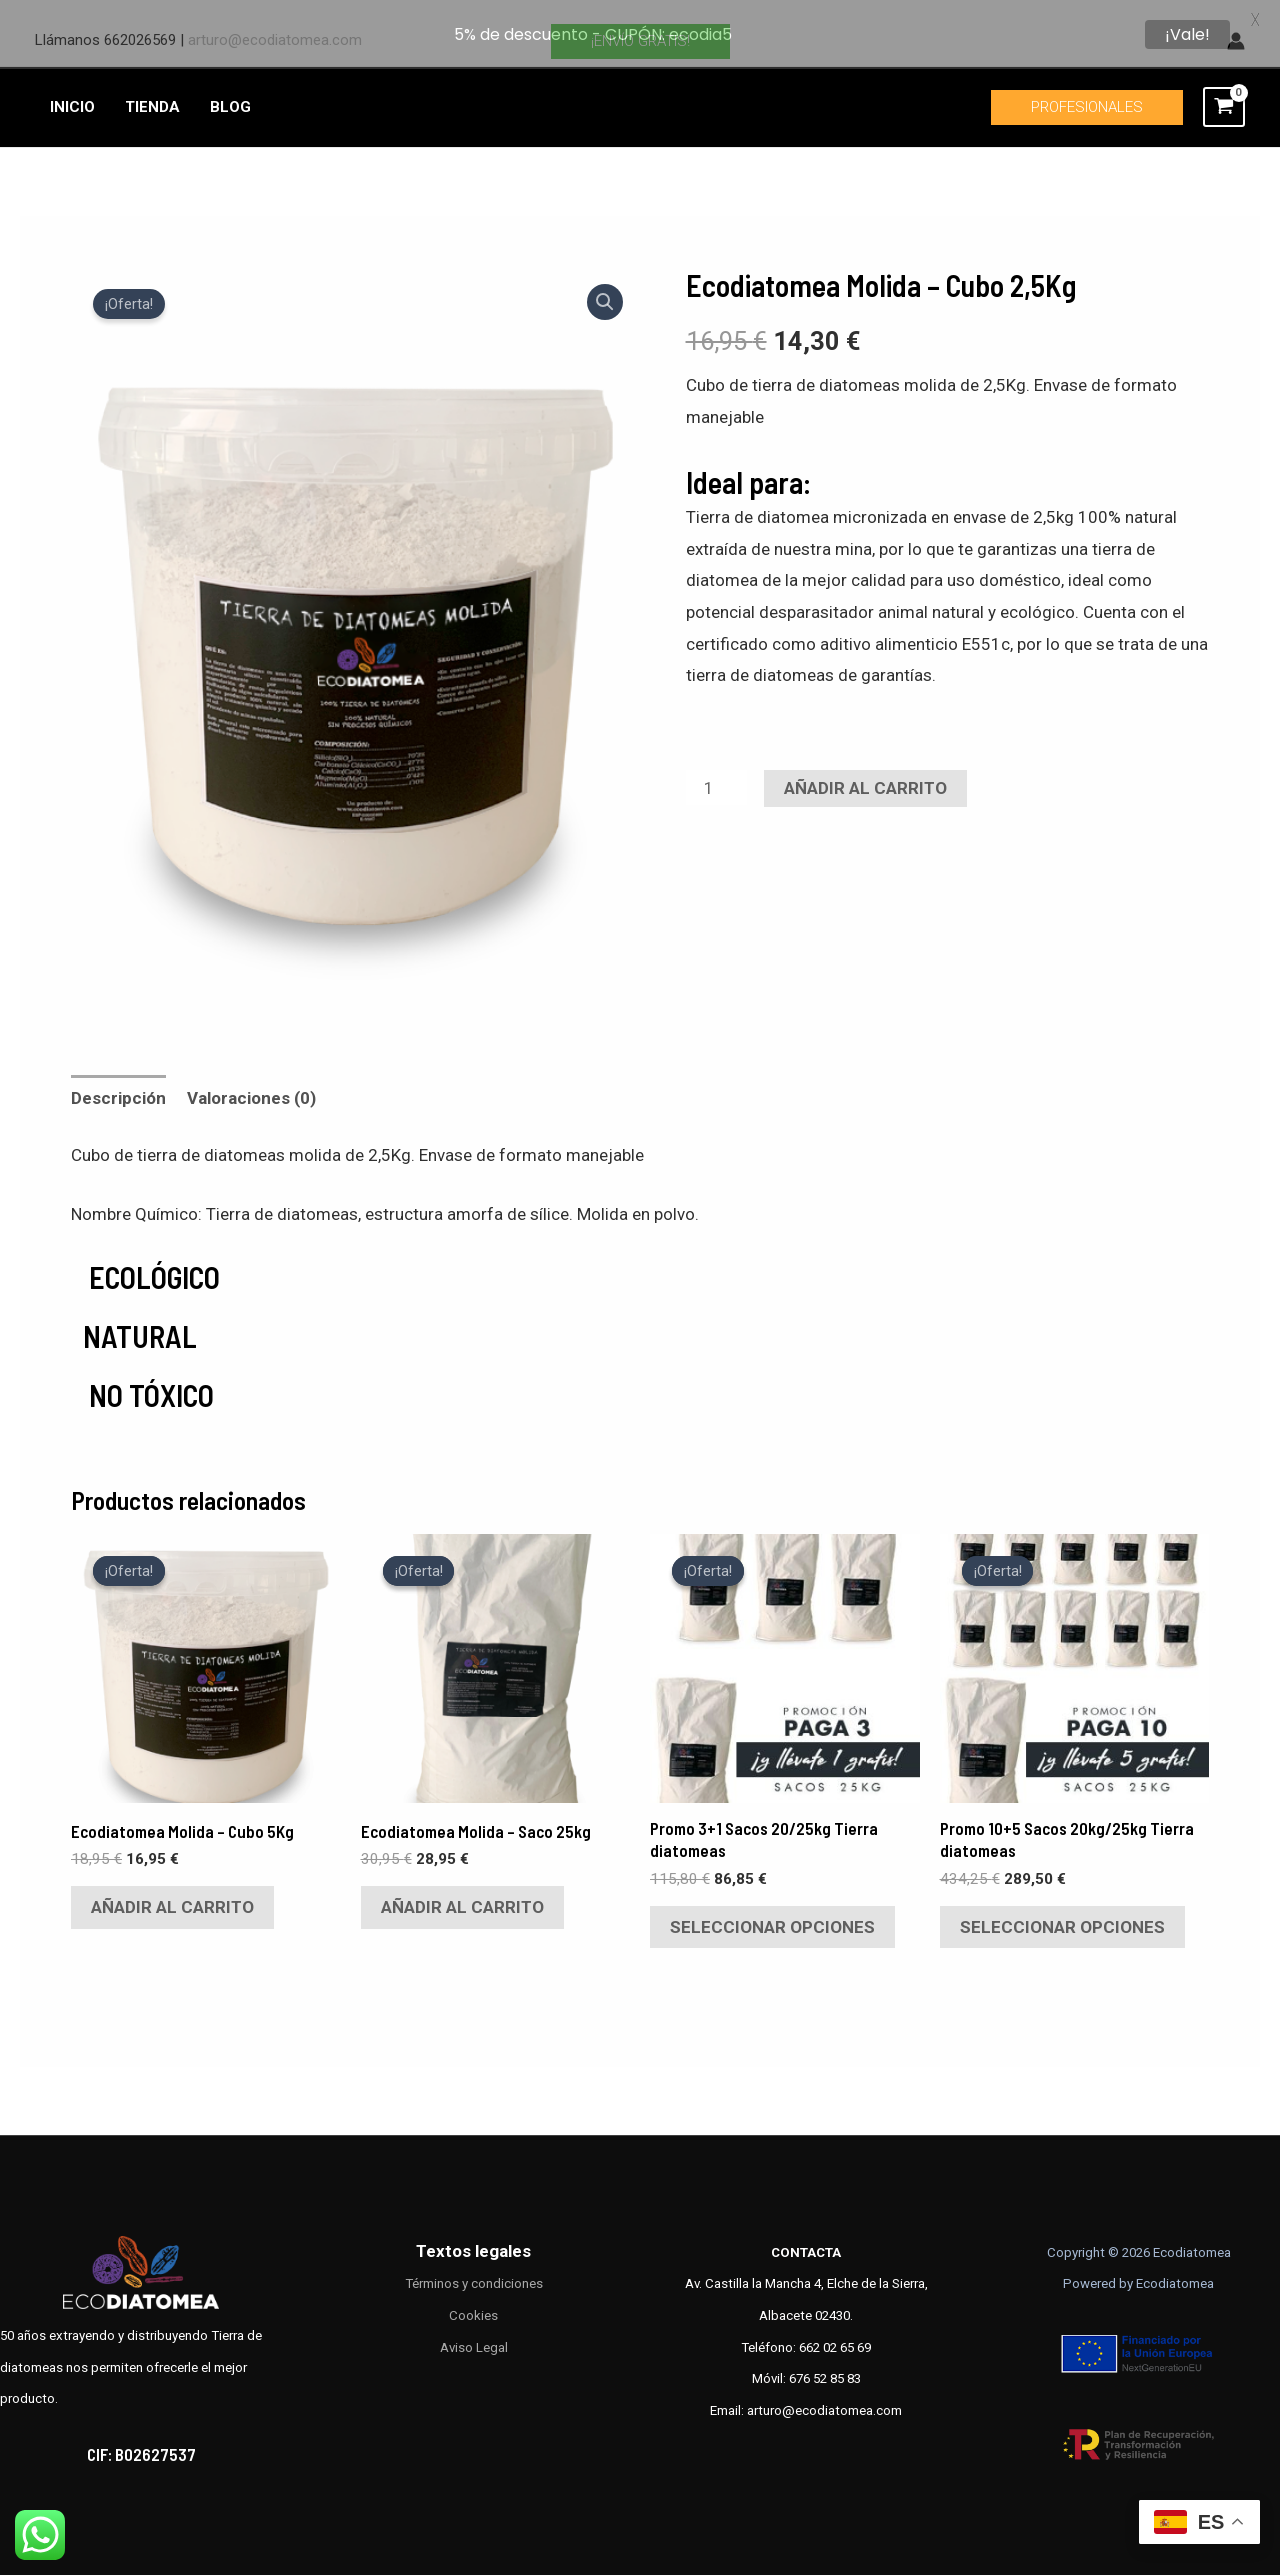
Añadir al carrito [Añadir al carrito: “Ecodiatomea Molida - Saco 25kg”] (462, 1891)
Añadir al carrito (865, 772)
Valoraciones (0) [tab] (251, 1082)
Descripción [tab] (118, 1082)
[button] (605, 286)
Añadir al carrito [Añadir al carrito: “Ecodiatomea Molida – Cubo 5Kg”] (172, 1891)
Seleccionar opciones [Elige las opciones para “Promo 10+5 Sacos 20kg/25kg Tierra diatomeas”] (1062, 1911)
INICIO (72, 91)
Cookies (473, 2299)
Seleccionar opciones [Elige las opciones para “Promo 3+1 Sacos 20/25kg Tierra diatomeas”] (772, 1911)
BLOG (230, 91)
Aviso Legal (474, 2331)
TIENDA (152, 91)
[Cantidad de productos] (717, 771)
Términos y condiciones (474, 2267)
